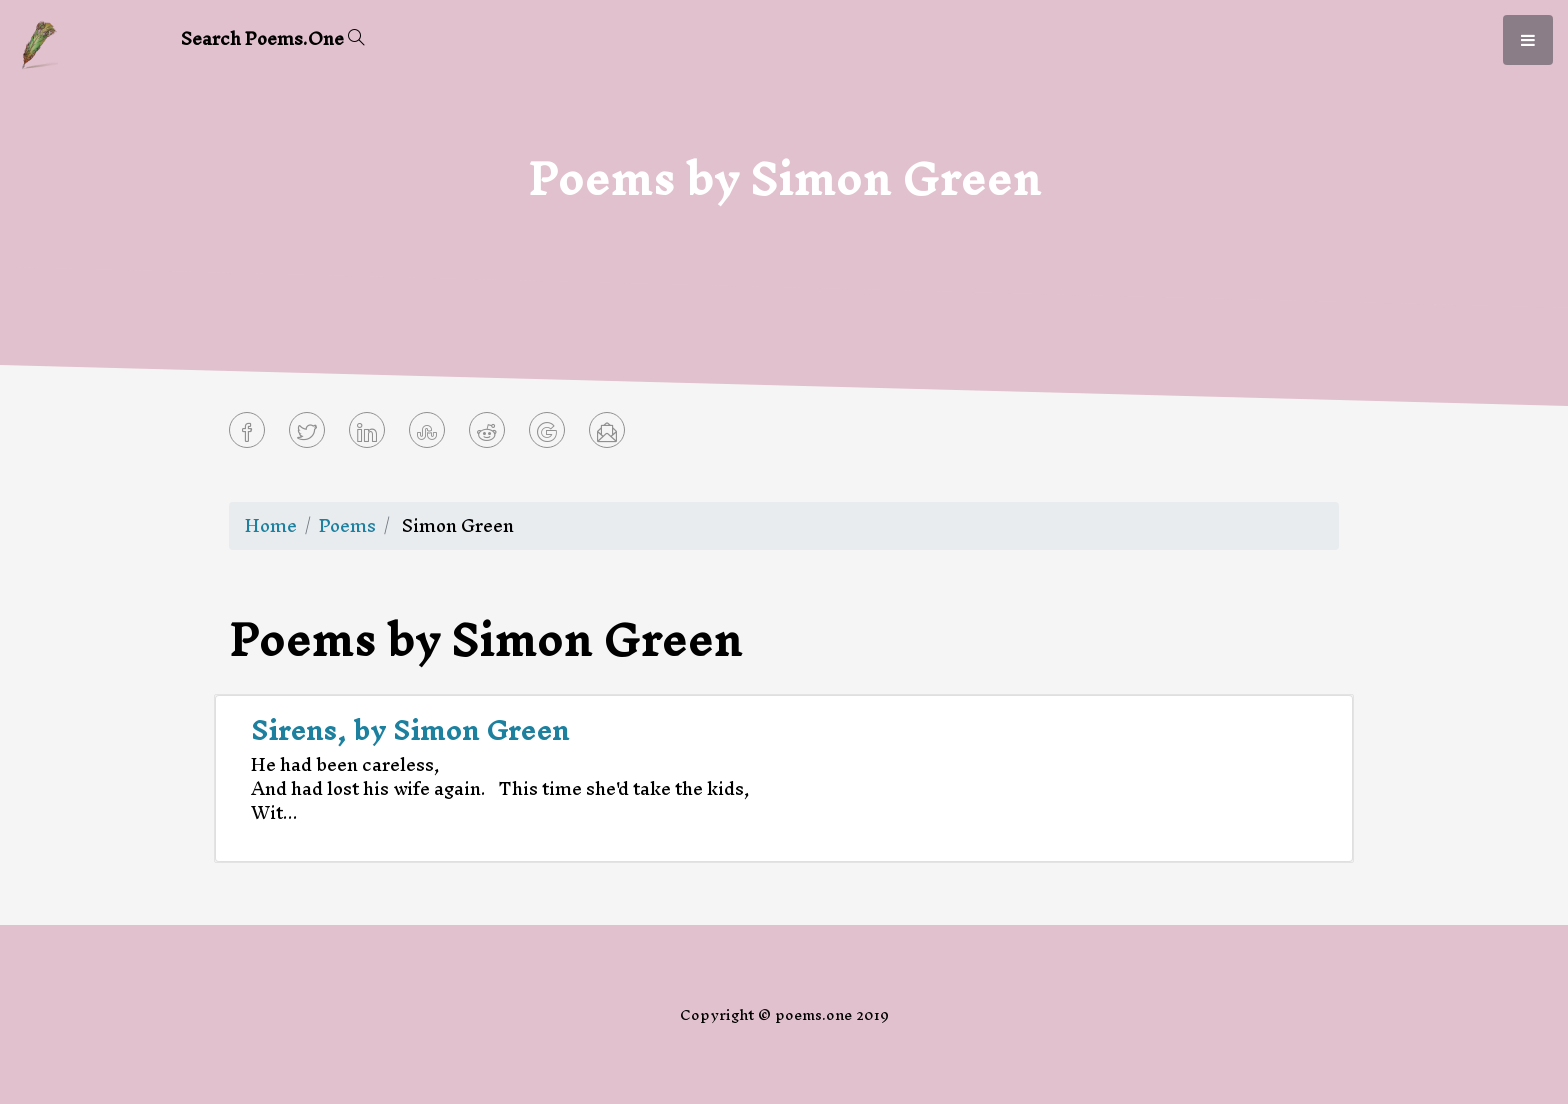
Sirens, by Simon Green (410, 730)
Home (271, 525)
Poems (347, 525)
